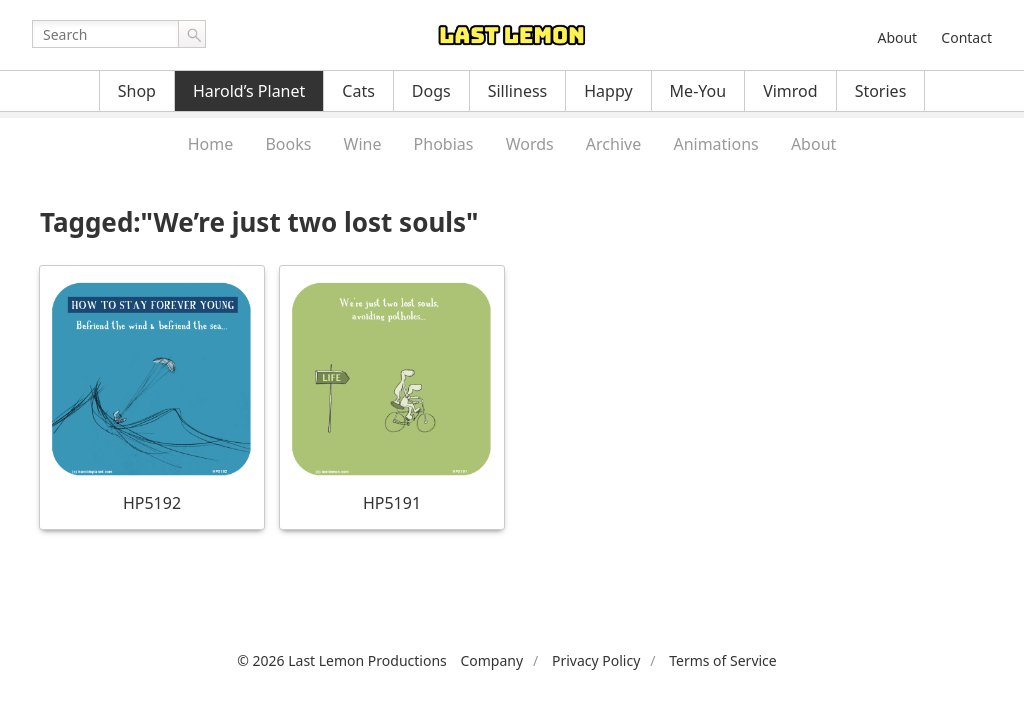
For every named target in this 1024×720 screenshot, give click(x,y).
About (897, 37)
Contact (966, 37)
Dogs (431, 91)
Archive (613, 144)
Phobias (444, 144)
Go (192, 34)
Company (491, 660)
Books (288, 144)
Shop (137, 91)
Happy (608, 91)
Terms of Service (723, 660)
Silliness (518, 91)
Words (530, 144)
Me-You (698, 91)
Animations (715, 144)
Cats (358, 91)
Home (211, 144)
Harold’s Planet (249, 91)
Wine (363, 144)
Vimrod (790, 91)
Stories (881, 91)
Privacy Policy (596, 660)
